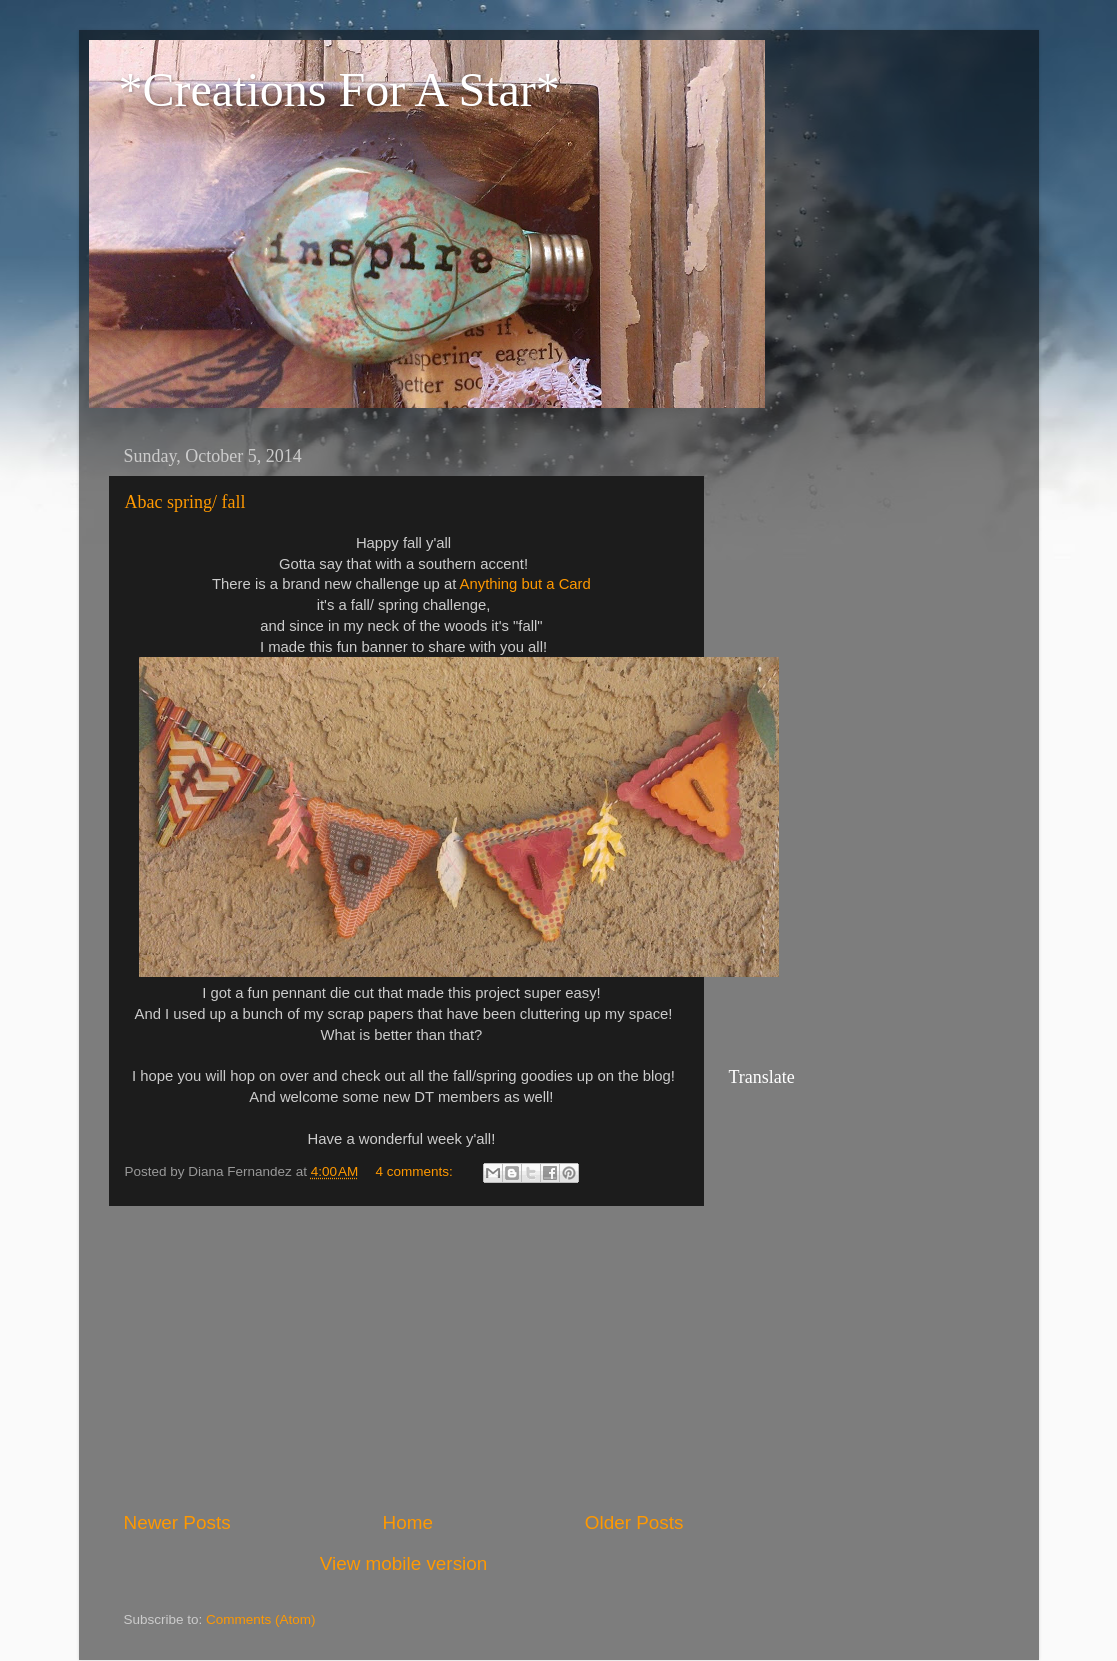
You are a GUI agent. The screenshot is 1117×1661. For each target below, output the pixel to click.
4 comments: (416, 1171)
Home (408, 1522)
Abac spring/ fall (185, 502)
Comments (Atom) (261, 1619)
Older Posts (634, 1522)
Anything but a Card (525, 584)
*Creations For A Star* (339, 89)
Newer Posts (177, 1522)
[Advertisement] (404, 1358)
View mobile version (404, 1563)
